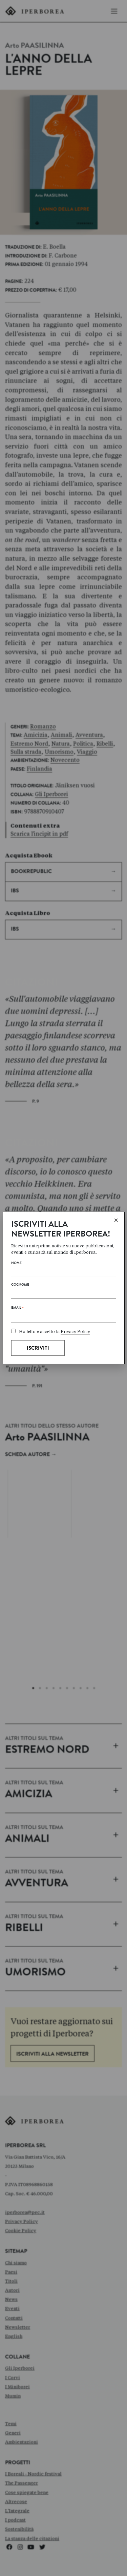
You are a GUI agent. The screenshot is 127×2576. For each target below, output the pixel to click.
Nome (16, 1263)
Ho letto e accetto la (50, 1331)
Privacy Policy (75, 1331)
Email (17, 1309)
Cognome (20, 1285)
